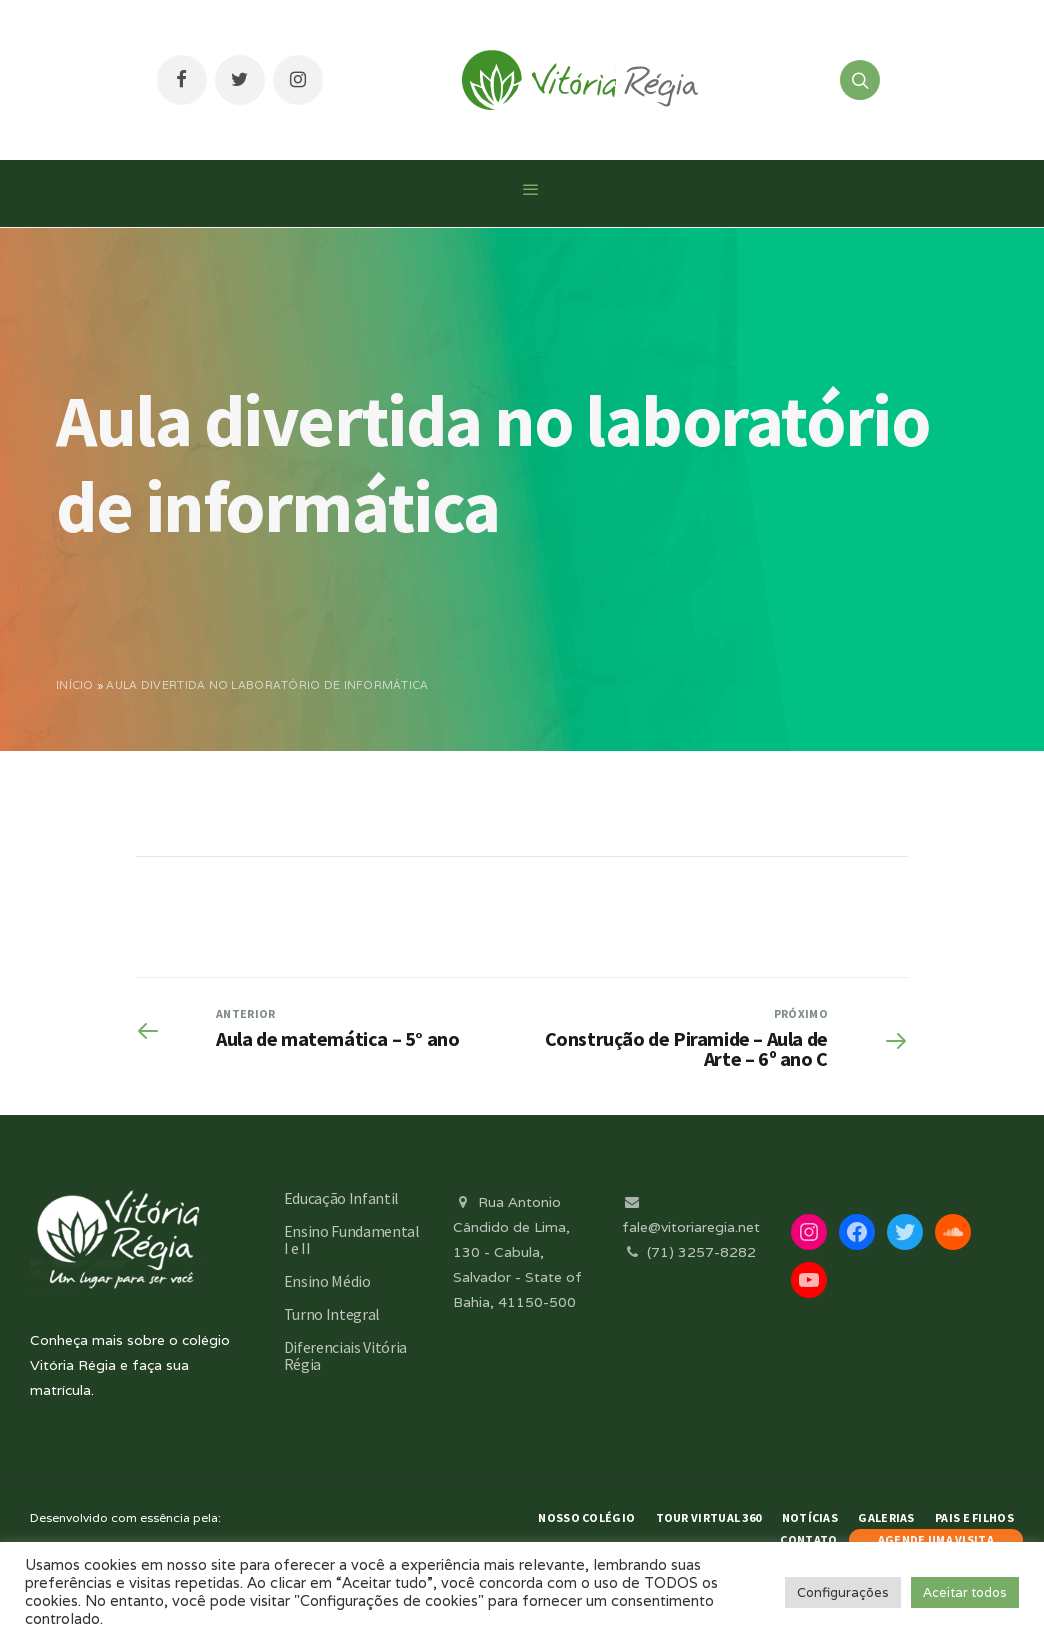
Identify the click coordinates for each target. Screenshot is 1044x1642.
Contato (808, 1539)
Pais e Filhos (974, 1517)
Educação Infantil (342, 1198)
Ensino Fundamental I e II (352, 1239)
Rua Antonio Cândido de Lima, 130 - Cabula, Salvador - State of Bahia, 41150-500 (517, 1252)
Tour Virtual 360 (709, 1517)
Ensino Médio (327, 1281)
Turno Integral (332, 1314)
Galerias (886, 1517)
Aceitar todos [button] (965, 1592)
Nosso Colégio (586, 1517)
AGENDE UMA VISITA (936, 1539)
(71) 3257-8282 (689, 1252)
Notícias (810, 1517)
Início (75, 685)
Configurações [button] (843, 1592)
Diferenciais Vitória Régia (346, 1355)
